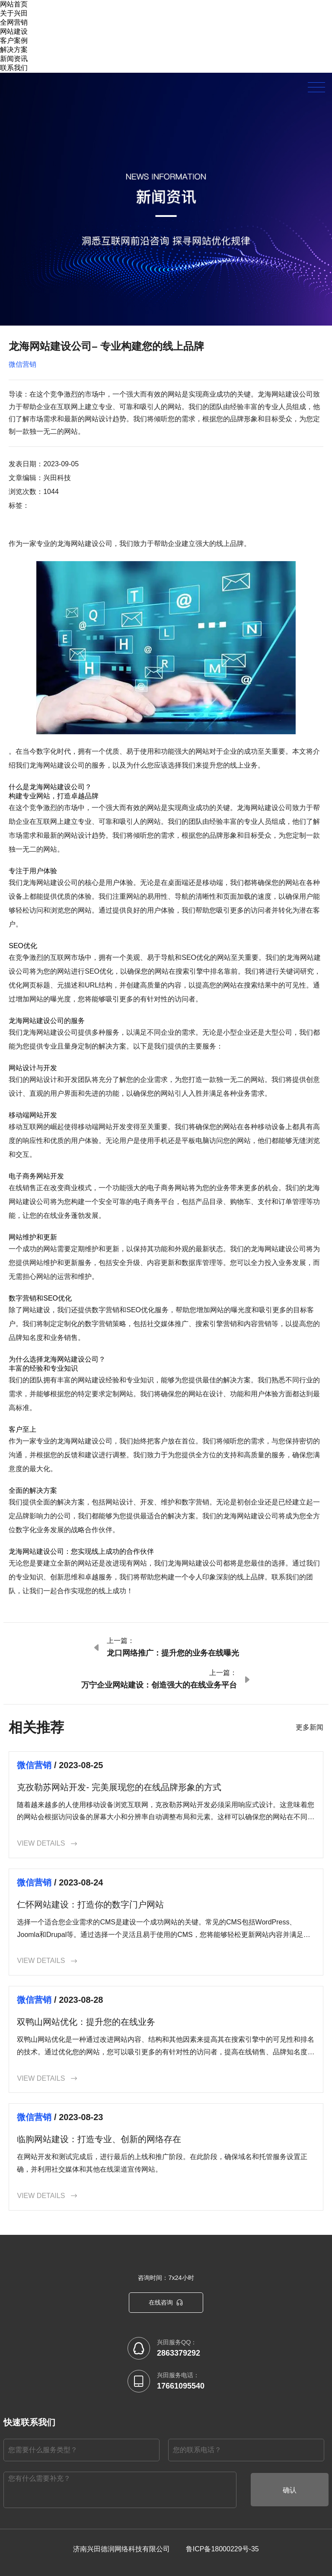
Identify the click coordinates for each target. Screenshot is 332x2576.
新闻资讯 (14, 58)
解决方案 (14, 49)
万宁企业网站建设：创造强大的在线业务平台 (159, 1685)
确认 (290, 2490)
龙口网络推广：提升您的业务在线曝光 (173, 1653)
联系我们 (14, 67)
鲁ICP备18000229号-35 (222, 2549)
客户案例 (14, 40)
